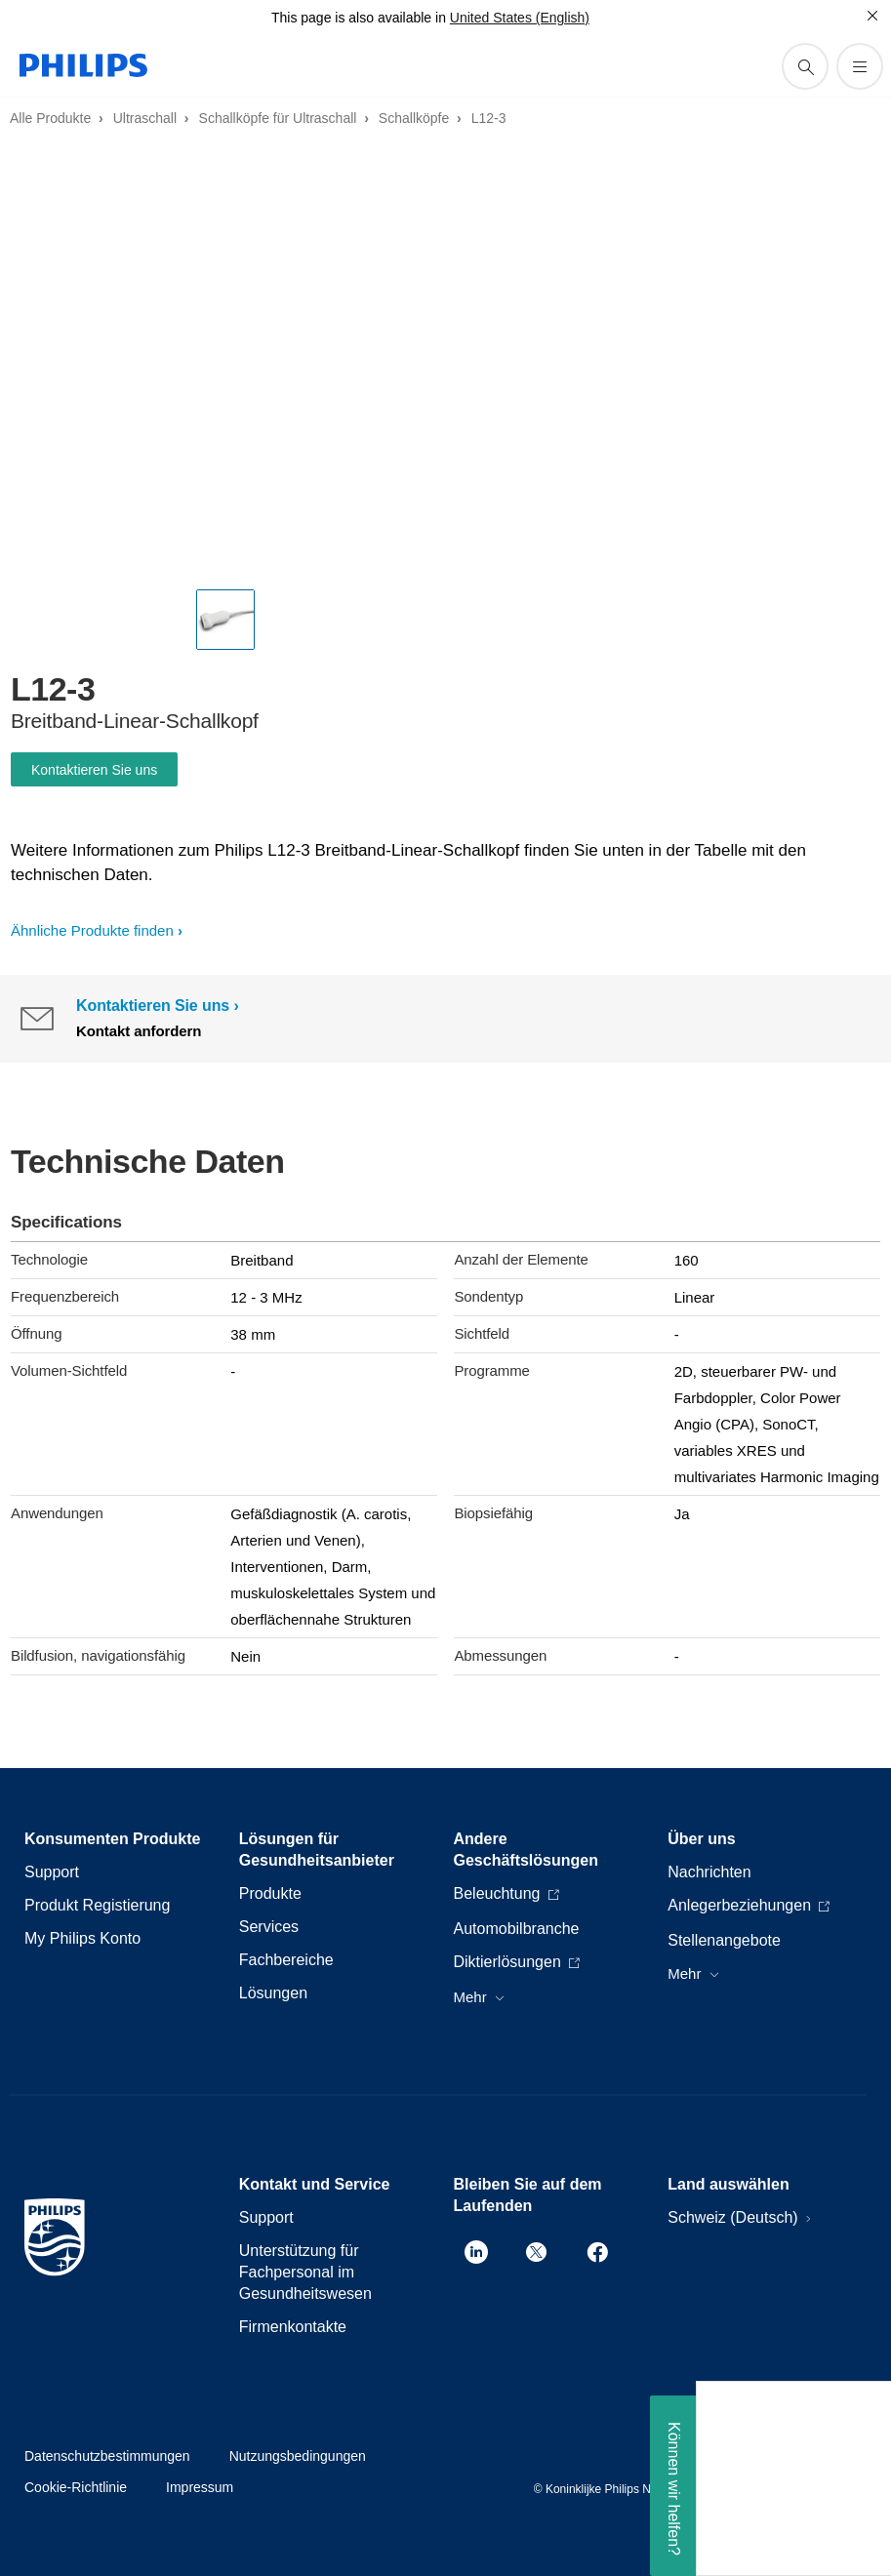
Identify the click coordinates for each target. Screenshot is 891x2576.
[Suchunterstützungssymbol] (805, 66)
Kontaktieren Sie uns (94, 770)
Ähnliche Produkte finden (92, 930)
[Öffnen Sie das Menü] (859, 66)
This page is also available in (358, 17)
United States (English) (519, 17)
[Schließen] (872, 15)
